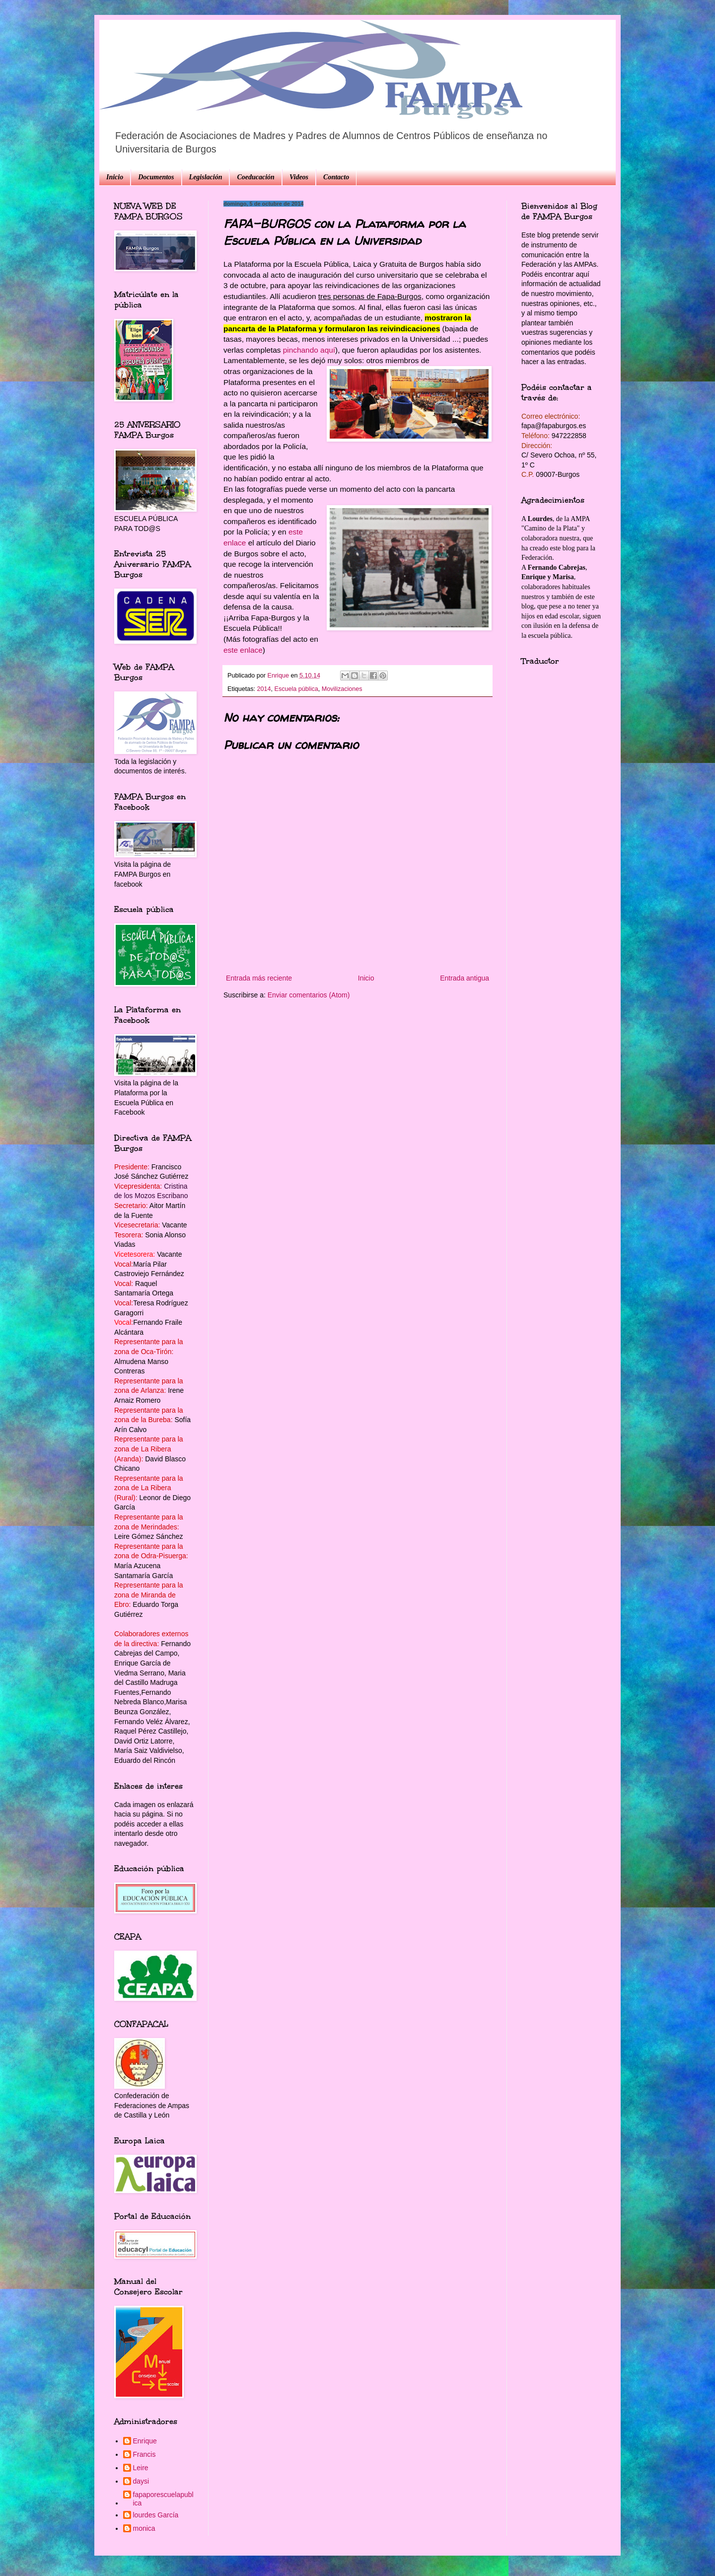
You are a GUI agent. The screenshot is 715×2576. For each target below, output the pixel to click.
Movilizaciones (342, 688)
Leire (140, 2468)
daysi (141, 2481)
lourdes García (156, 2515)
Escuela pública (296, 688)
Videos (298, 177)
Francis (144, 2454)
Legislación (205, 177)
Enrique (145, 2441)
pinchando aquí (309, 350)
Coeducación (255, 177)
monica (144, 2528)
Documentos (156, 177)
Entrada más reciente (259, 978)
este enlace (243, 650)
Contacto (336, 177)
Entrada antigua (464, 978)
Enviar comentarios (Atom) (309, 995)
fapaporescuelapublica (163, 2499)
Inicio (114, 177)
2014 (264, 688)
